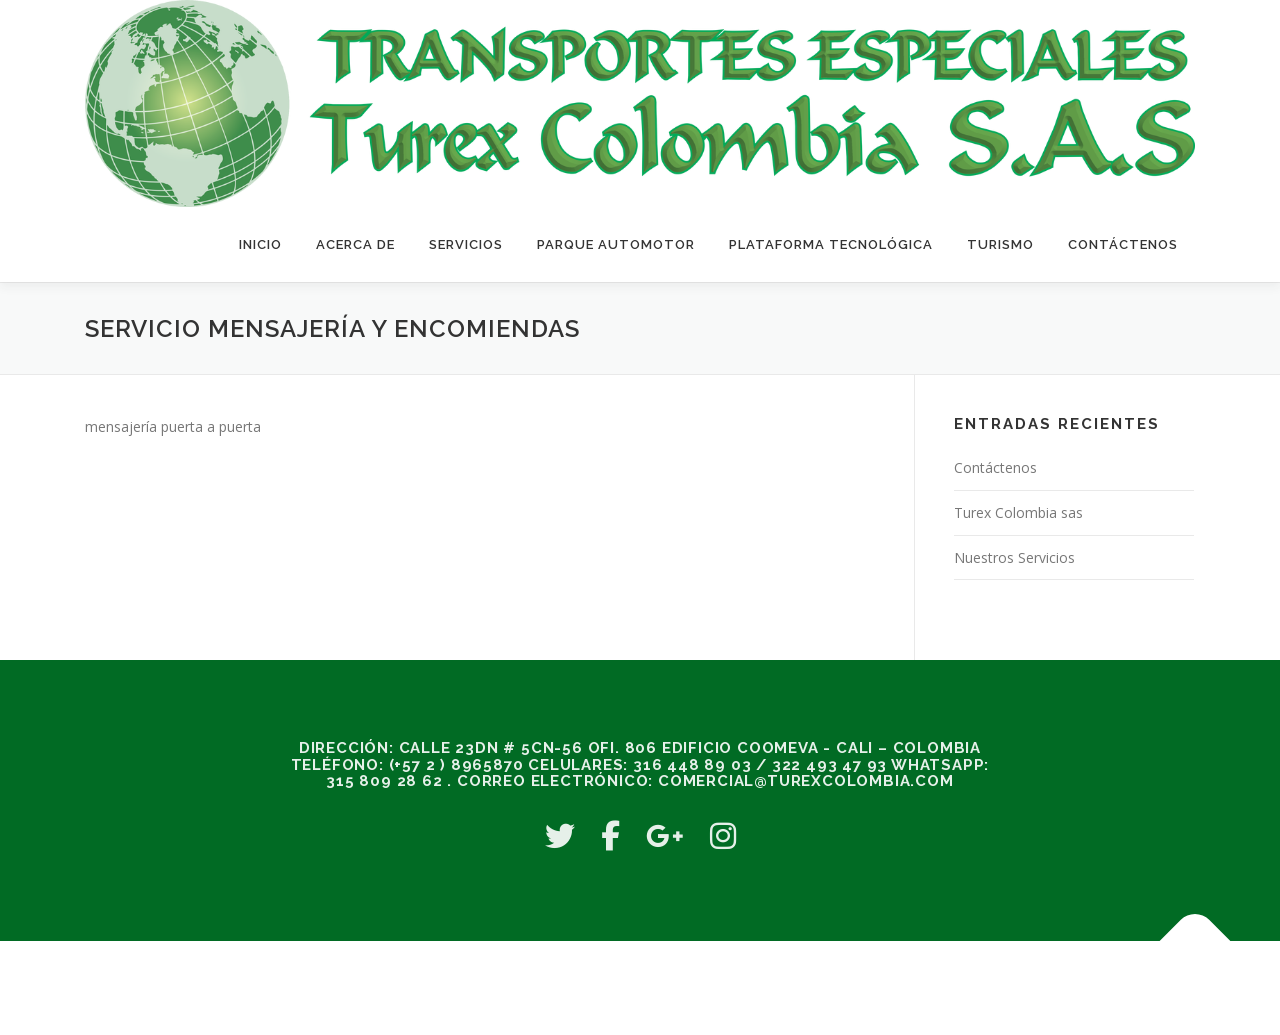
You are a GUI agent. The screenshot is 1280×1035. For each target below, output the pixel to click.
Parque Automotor (616, 244)
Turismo (1000, 244)
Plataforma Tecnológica (831, 244)
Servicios (466, 244)
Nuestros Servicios (1014, 557)
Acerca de (355, 244)
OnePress (748, 987)
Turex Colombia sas (1018, 512)
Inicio (260, 244)
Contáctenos (1123, 244)
